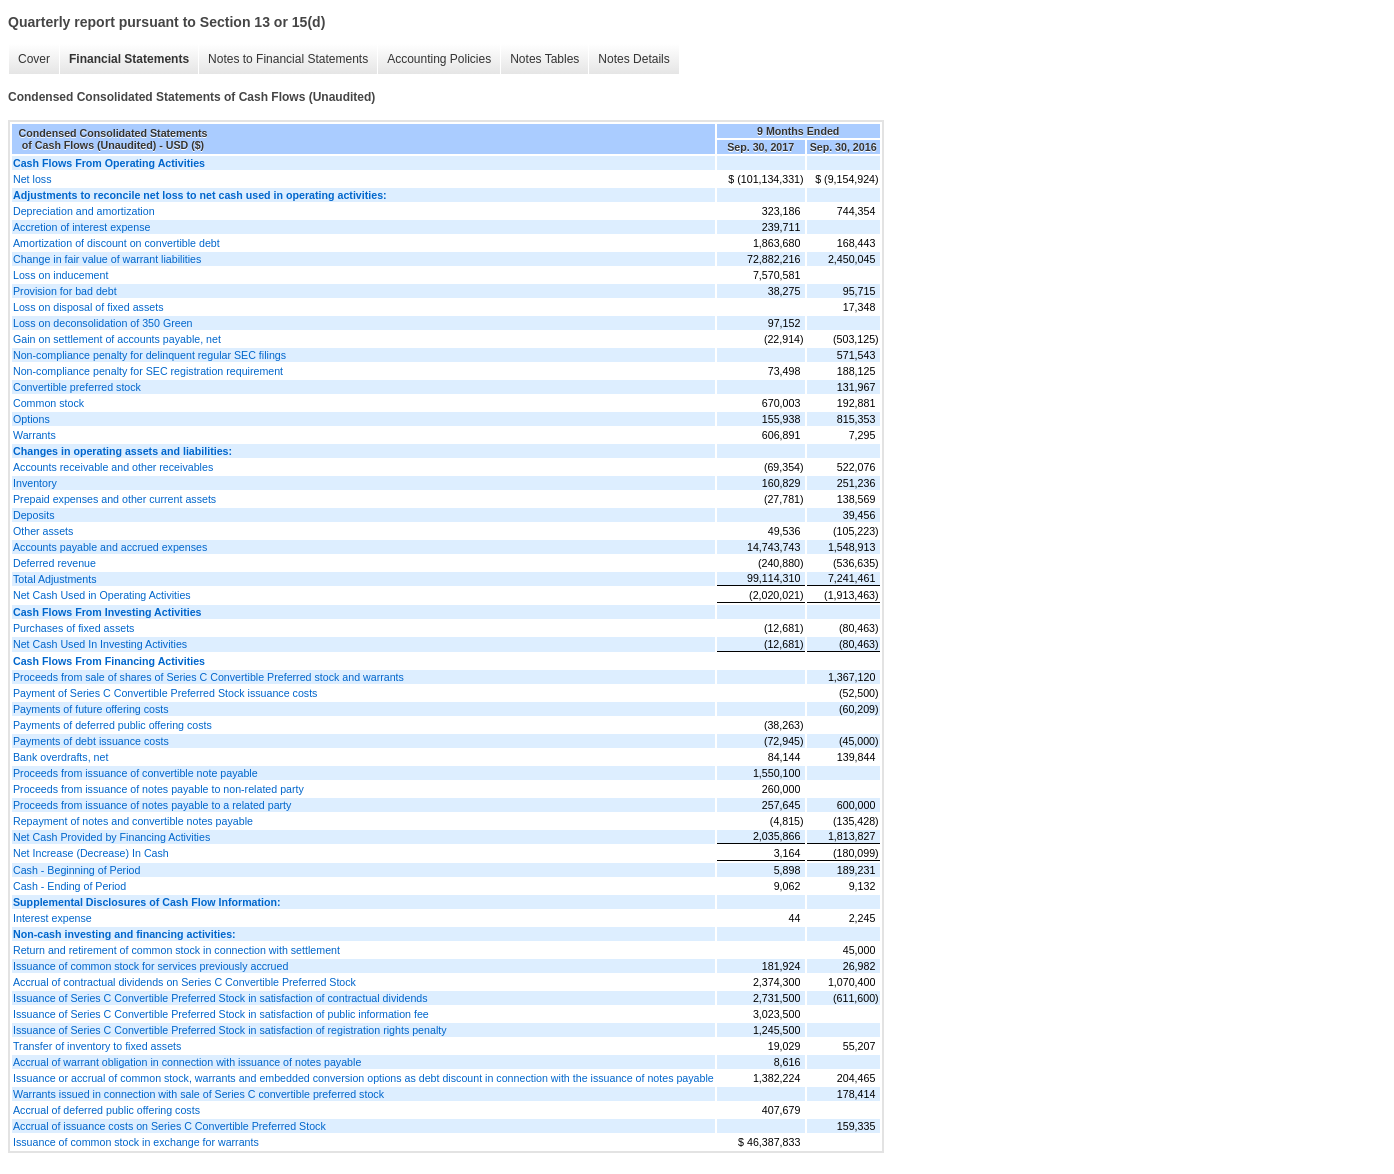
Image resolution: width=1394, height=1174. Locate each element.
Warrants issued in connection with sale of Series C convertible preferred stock (198, 1094)
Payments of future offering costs (91, 709)
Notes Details (633, 59)
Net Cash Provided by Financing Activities (111, 837)
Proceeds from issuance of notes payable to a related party (152, 805)
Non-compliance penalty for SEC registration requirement (148, 371)
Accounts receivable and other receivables (113, 467)
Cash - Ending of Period (69, 886)
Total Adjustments (55, 579)
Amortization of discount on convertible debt (116, 243)
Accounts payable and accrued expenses (110, 547)
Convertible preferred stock (77, 387)
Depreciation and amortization (84, 211)
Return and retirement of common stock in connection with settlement (176, 950)
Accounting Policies (439, 59)
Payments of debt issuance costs (91, 741)
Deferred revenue (54, 563)
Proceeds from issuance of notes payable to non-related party (158, 789)
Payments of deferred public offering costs (112, 725)
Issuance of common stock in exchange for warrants (136, 1142)
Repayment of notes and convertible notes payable (133, 821)
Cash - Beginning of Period (76, 870)
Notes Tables (544, 59)
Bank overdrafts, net (60, 757)
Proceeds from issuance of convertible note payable (135, 773)
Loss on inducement (60, 275)
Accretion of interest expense (81, 227)
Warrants (34, 435)
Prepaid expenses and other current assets (114, 499)
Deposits (33, 515)
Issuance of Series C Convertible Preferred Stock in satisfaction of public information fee (221, 1014)
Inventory (35, 483)
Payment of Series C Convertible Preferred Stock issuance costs (165, 693)
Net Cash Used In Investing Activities (100, 644)
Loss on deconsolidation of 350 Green (103, 323)
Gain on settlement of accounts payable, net (117, 339)
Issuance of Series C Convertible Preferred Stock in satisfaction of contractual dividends (220, 998)
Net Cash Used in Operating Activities (102, 595)
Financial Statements (129, 59)
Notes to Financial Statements (288, 59)
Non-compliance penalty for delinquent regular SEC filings (149, 355)
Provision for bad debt (65, 291)
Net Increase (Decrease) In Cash (91, 853)
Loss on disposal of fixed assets (88, 307)
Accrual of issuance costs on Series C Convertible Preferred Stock (169, 1126)
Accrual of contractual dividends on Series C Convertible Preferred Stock (184, 982)
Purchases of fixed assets (73, 628)
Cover (34, 59)
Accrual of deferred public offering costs (106, 1110)
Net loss (32, 179)
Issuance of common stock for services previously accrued (150, 966)
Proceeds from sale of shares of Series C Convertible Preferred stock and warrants (208, 677)
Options (31, 419)
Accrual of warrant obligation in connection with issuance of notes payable (187, 1062)
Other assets (43, 531)
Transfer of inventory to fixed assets (97, 1046)
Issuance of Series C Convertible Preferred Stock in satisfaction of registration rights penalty (230, 1030)
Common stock (48, 403)
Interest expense (52, 918)
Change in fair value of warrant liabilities (107, 259)
